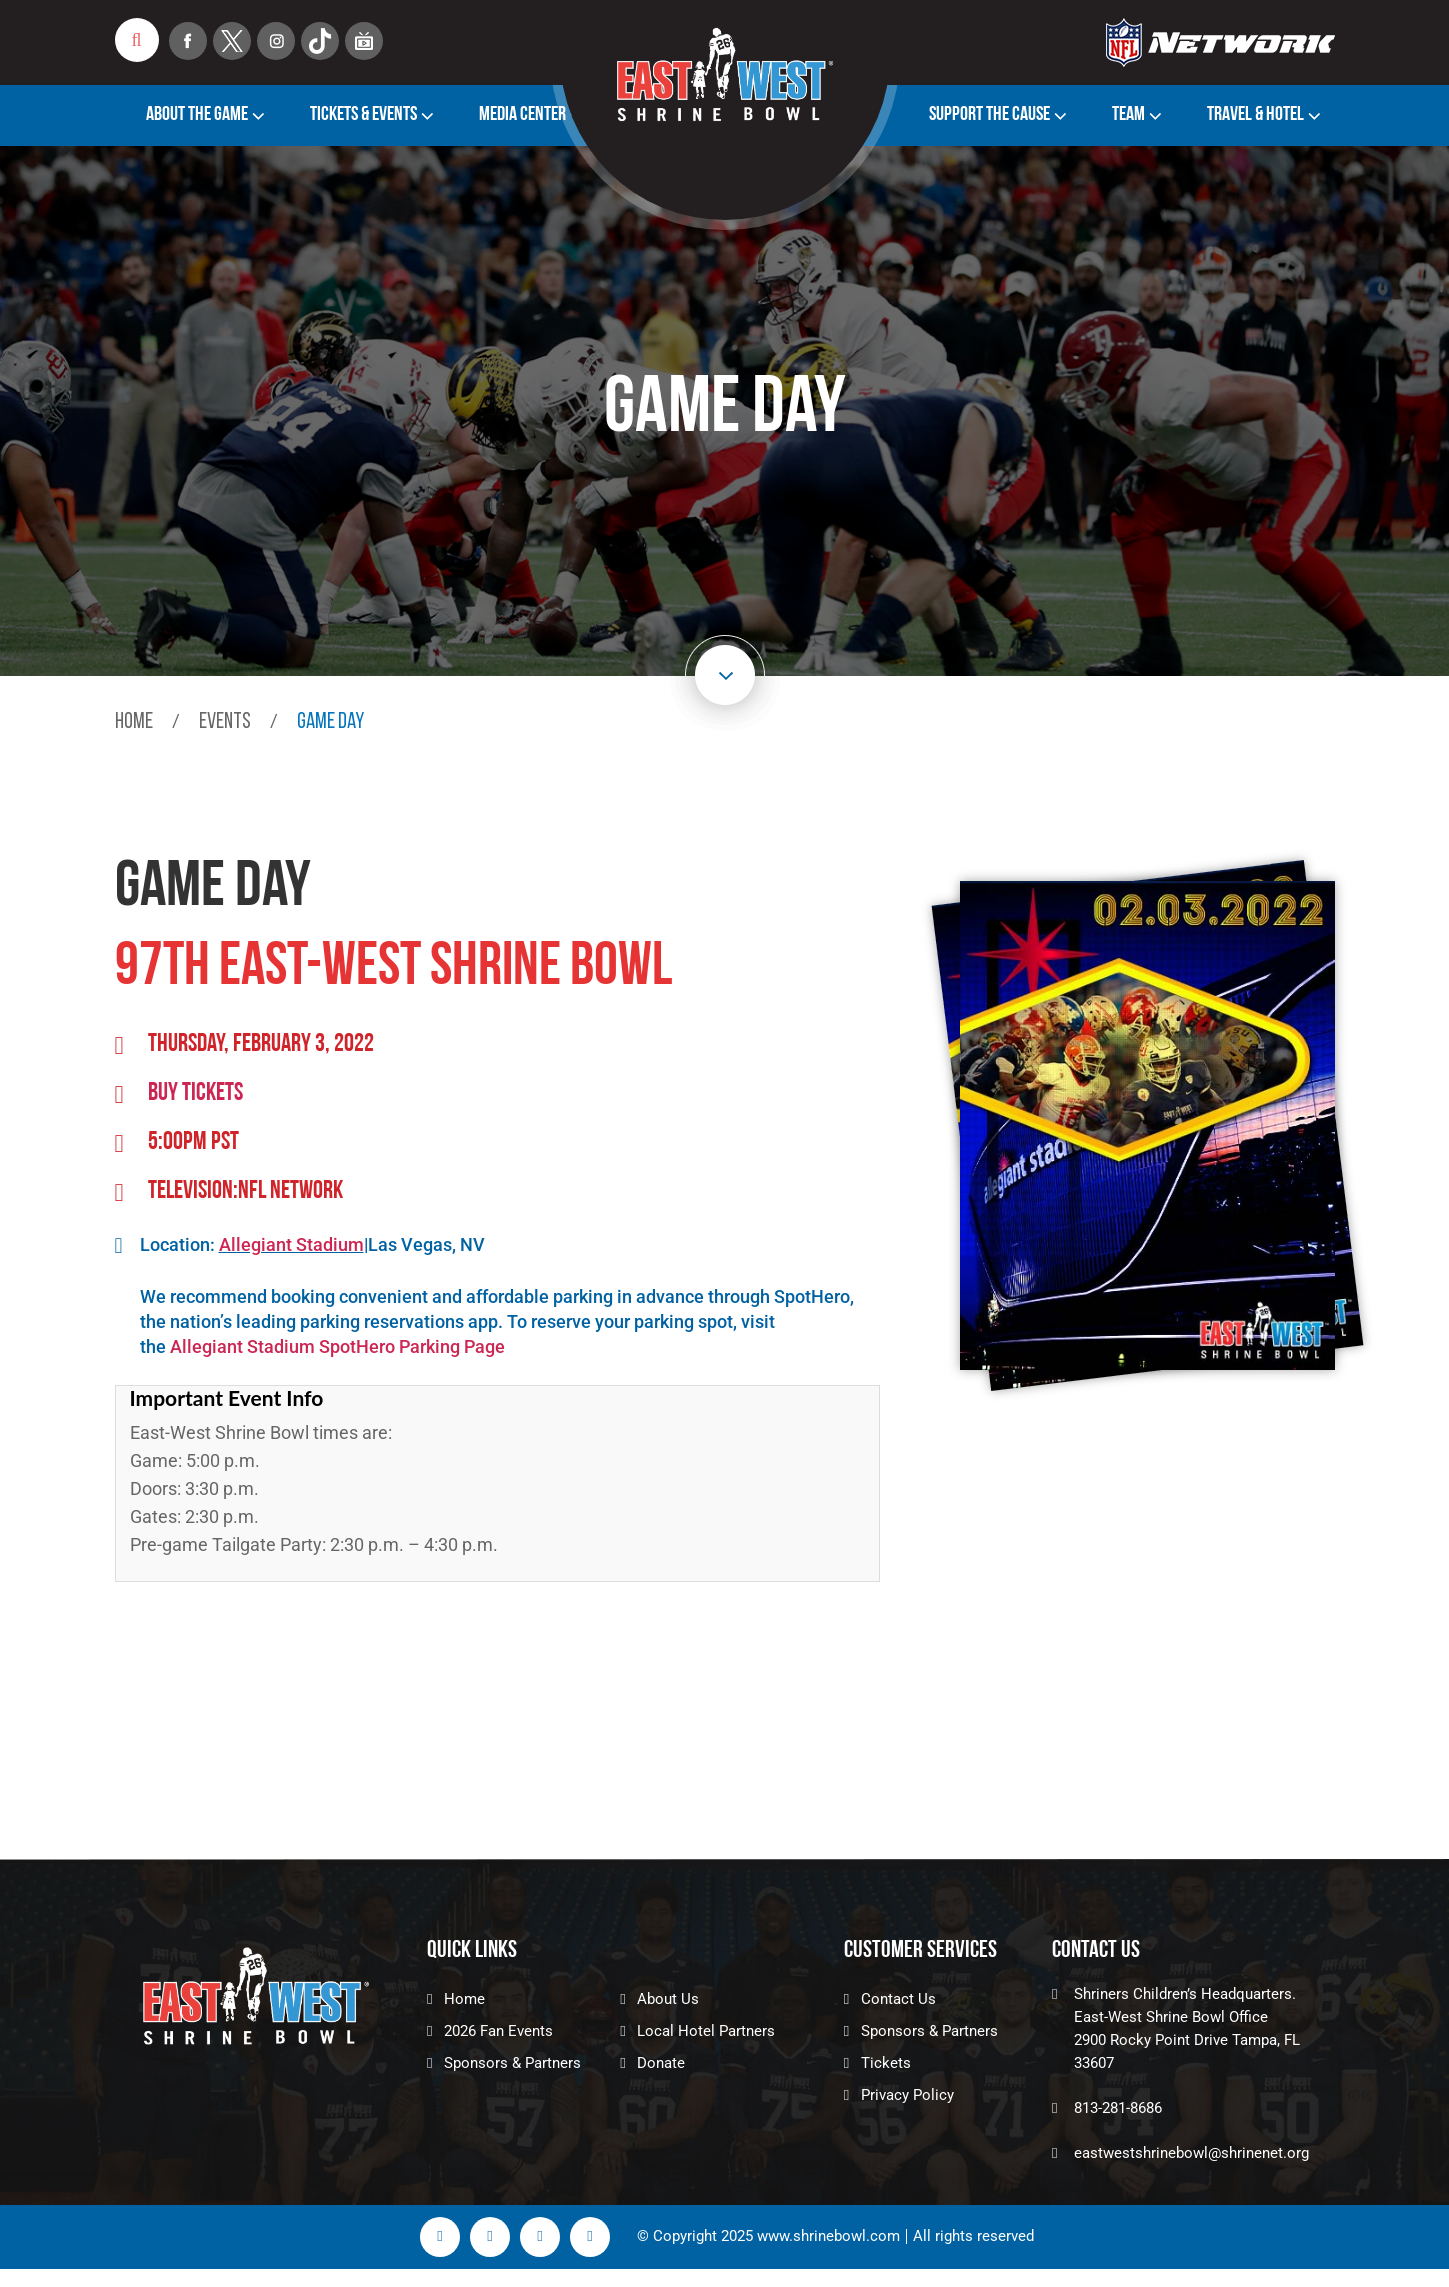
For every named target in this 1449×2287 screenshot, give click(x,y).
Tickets (886, 2063)
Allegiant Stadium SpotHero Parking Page (337, 1346)
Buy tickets (195, 1093)
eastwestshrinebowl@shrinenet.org (1191, 2153)
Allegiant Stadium (291, 1244)
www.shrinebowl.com (828, 2237)
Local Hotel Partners (706, 2031)
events (225, 722)
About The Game (197, 115)
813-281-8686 (1118, 2108)
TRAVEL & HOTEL (1255, 115)
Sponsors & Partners (512, 2063)
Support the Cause (989, 115)
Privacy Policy (907, 2095)
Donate (661, 2063)
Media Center (522, 115)
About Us (668, 1999)
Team (1128, 115)
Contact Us (898, 1999)
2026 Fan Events (498, 2031)
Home (134, 722)
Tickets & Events (363, 115)
